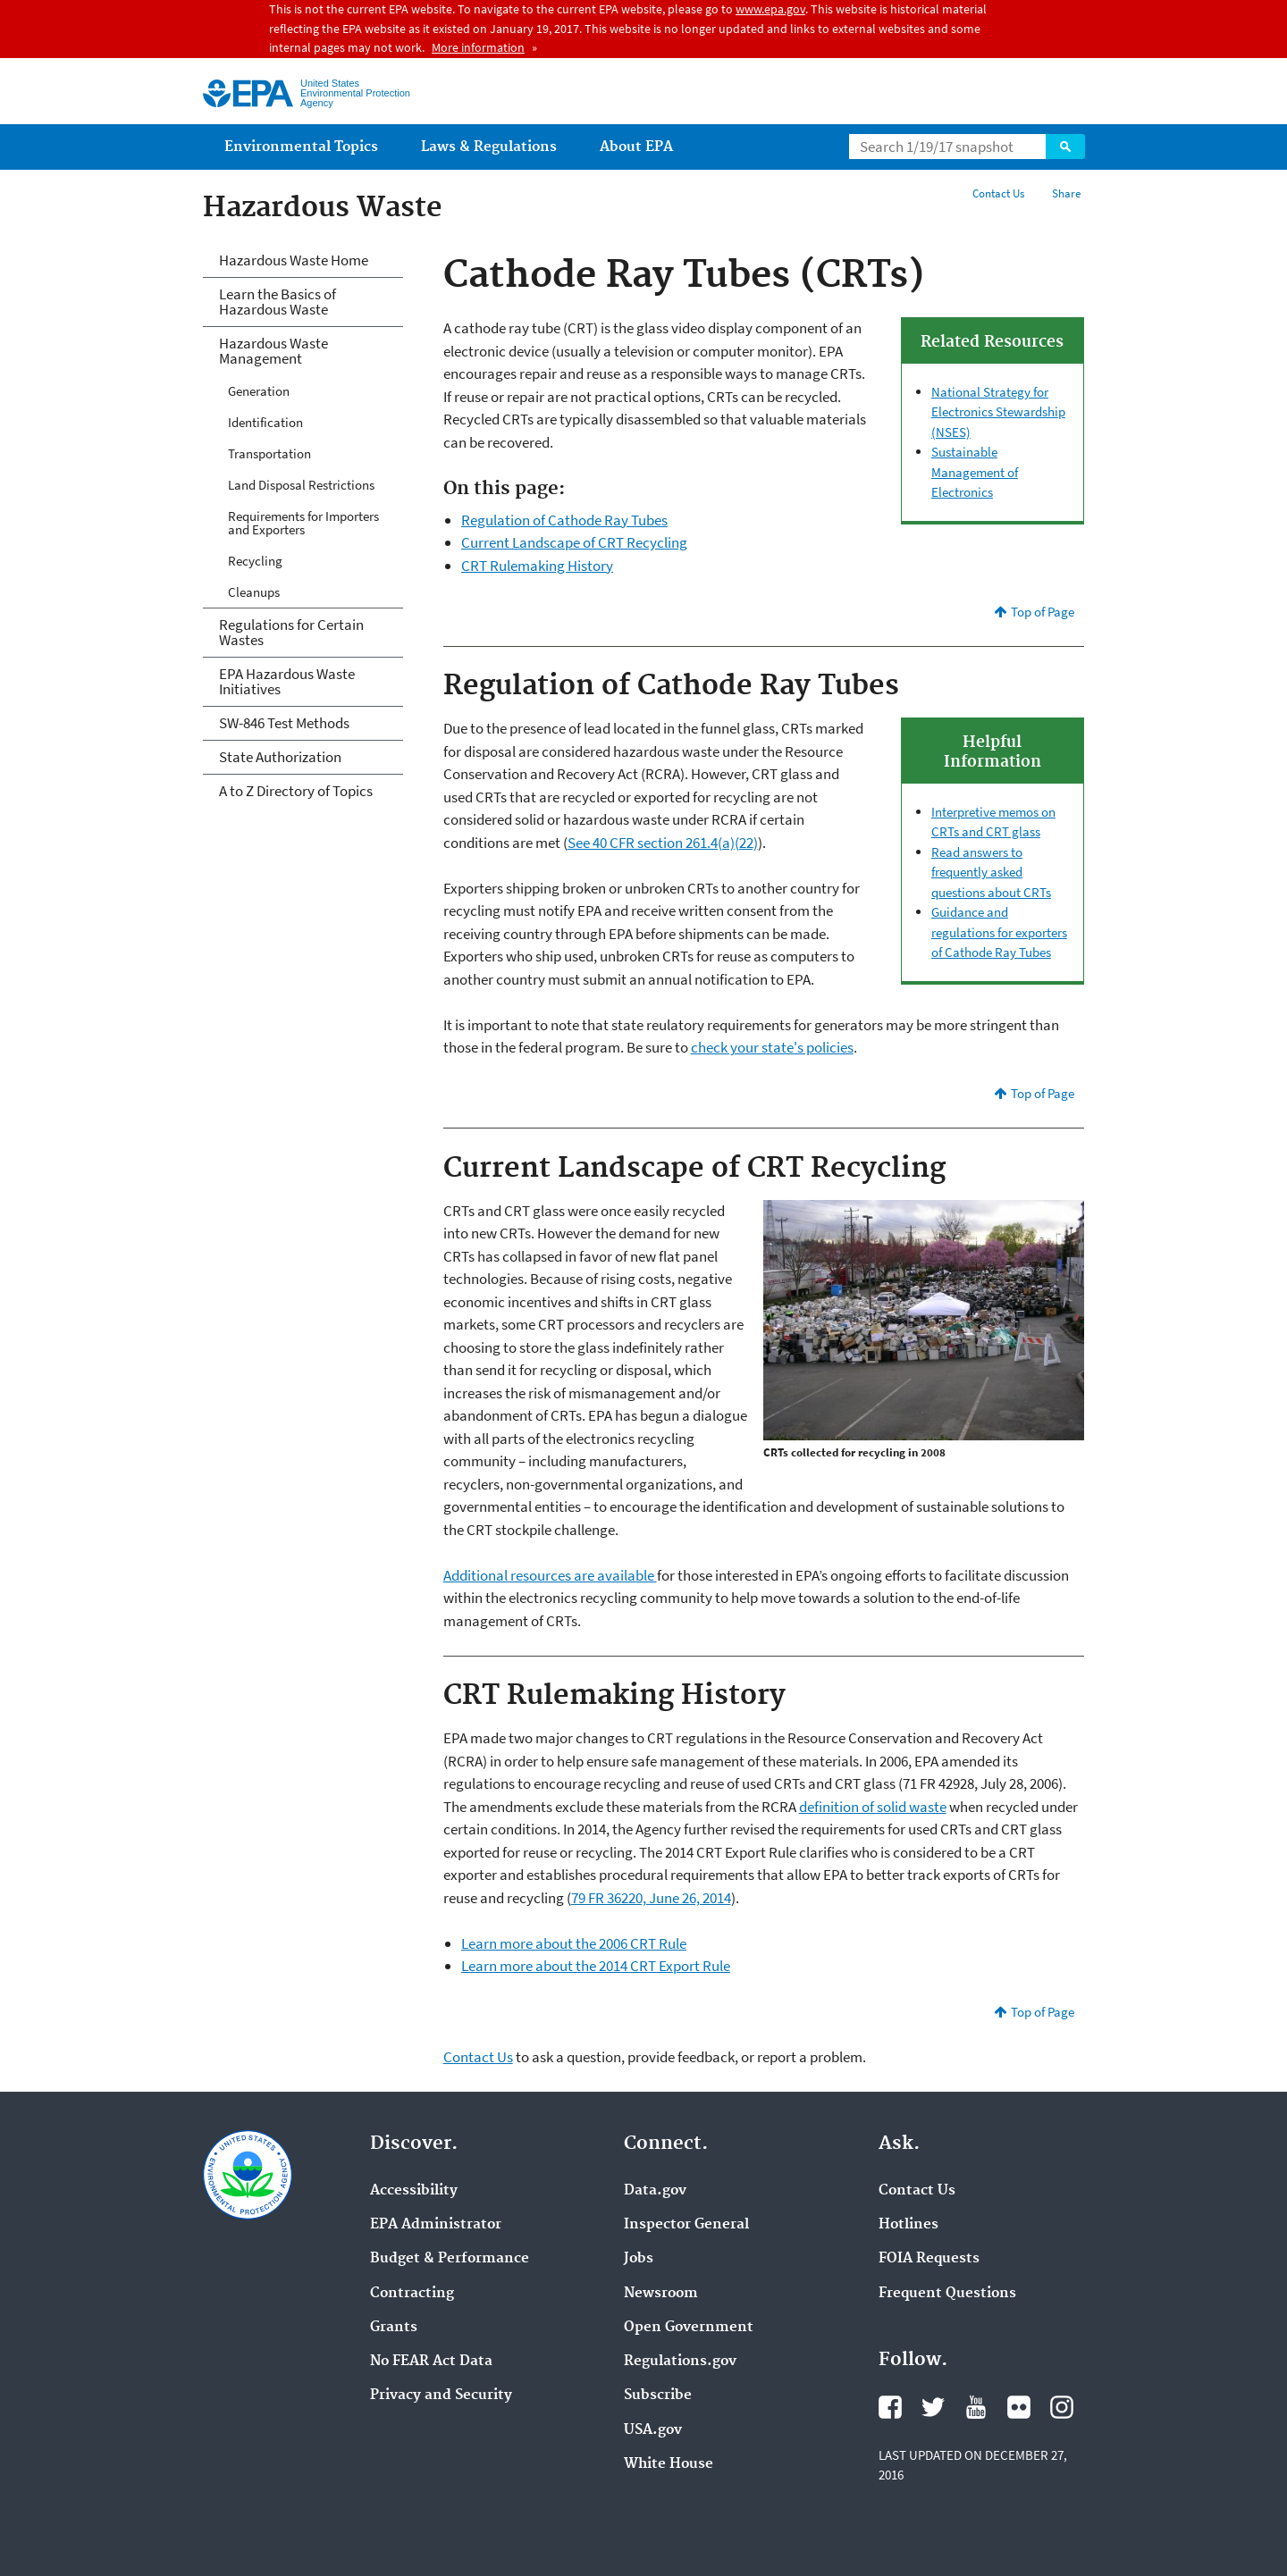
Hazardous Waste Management (273, 350)
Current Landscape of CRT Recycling (574, 542)
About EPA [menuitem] (636, 146)
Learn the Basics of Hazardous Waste (277, 301)
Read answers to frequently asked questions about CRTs (991, 872)
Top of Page (1042, 611)
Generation (259, 390)
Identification (265, 422)
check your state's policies (772, 1047)
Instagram (1061, 2407)
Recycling (255, 560)
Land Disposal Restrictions (301, 484)
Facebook (890, 2407)
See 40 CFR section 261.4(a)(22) (663, 842)
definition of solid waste (872, 1807)
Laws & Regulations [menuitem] (489, 146)
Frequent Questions (947, 2294)
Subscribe (658, 2395)
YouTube (976, 2407)
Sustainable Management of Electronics (974, 471)
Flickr (1018, 2407)
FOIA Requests (929, 2259)
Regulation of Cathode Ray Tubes (564, 520)
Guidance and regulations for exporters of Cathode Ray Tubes (999, 932)
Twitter (933, 2407)
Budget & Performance (449, 2259)
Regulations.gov (680, 2362)
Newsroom (661, 2294)
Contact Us (998, 193)
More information (478, 47)
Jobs (638, 2259)
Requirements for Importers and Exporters (303, 523)
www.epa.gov (770, 9)
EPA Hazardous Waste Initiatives (287, 681)
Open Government (688, 2328)
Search (1065, 146)
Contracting (412, 2294)
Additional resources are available (550, 1575)
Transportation (269, 453)
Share (1066, 193)
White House (668, 2464)
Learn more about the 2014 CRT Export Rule (595, 1966)
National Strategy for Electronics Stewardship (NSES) (998, 412)
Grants (393, 2328)
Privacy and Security (441, 2395)
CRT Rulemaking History (537, 565)
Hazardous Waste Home (293, 260)
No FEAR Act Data (431, 2362)
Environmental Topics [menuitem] (301, 146)
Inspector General (686, 2225)
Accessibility (414, 2191)
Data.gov (655, 2191)
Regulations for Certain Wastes (291, 632)
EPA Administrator (435, 2225)
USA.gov (653, 2430)
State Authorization (280, 757)
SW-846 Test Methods (284, 723)
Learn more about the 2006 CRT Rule (573, 1943)
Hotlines (908, 2225)
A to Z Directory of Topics (296, 791)
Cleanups (254, 591)
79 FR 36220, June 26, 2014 (651, 1898)
